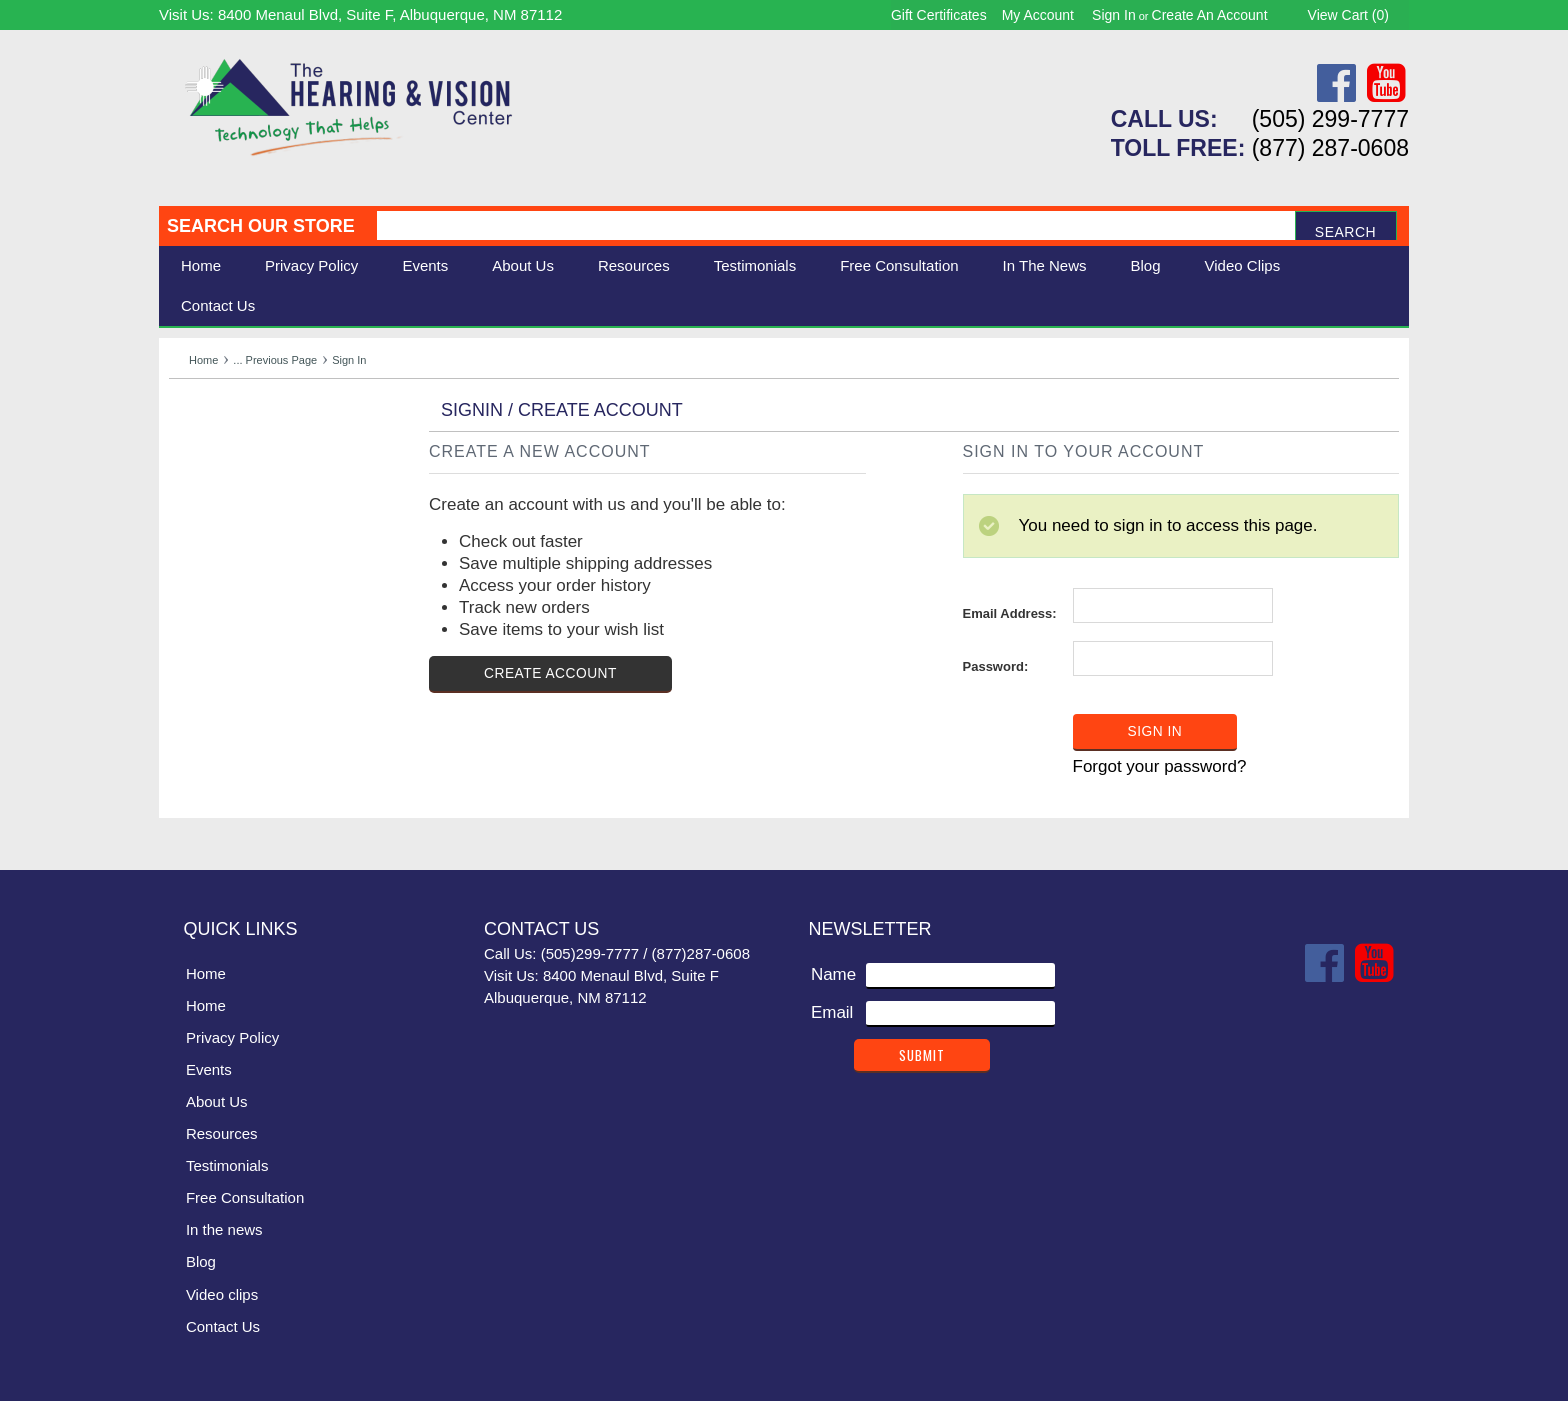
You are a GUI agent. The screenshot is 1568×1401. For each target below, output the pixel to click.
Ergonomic (209, 529)
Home (201, 265)
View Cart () (1348, 15)
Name (833, 972)
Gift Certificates (939, 15)
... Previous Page (275, 360)
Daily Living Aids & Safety (265, 485)
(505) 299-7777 (1330, 119)
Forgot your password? (1160, 765)
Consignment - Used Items (269, 574)
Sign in (1114, 15)
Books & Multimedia (244, 552)
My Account (1038, 15)
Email (832, 1010)
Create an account (1210, 15)
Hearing (199, 441)
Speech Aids (216, 507)
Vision (192, 463)
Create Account (551, 674)
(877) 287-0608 (1330, 148)
